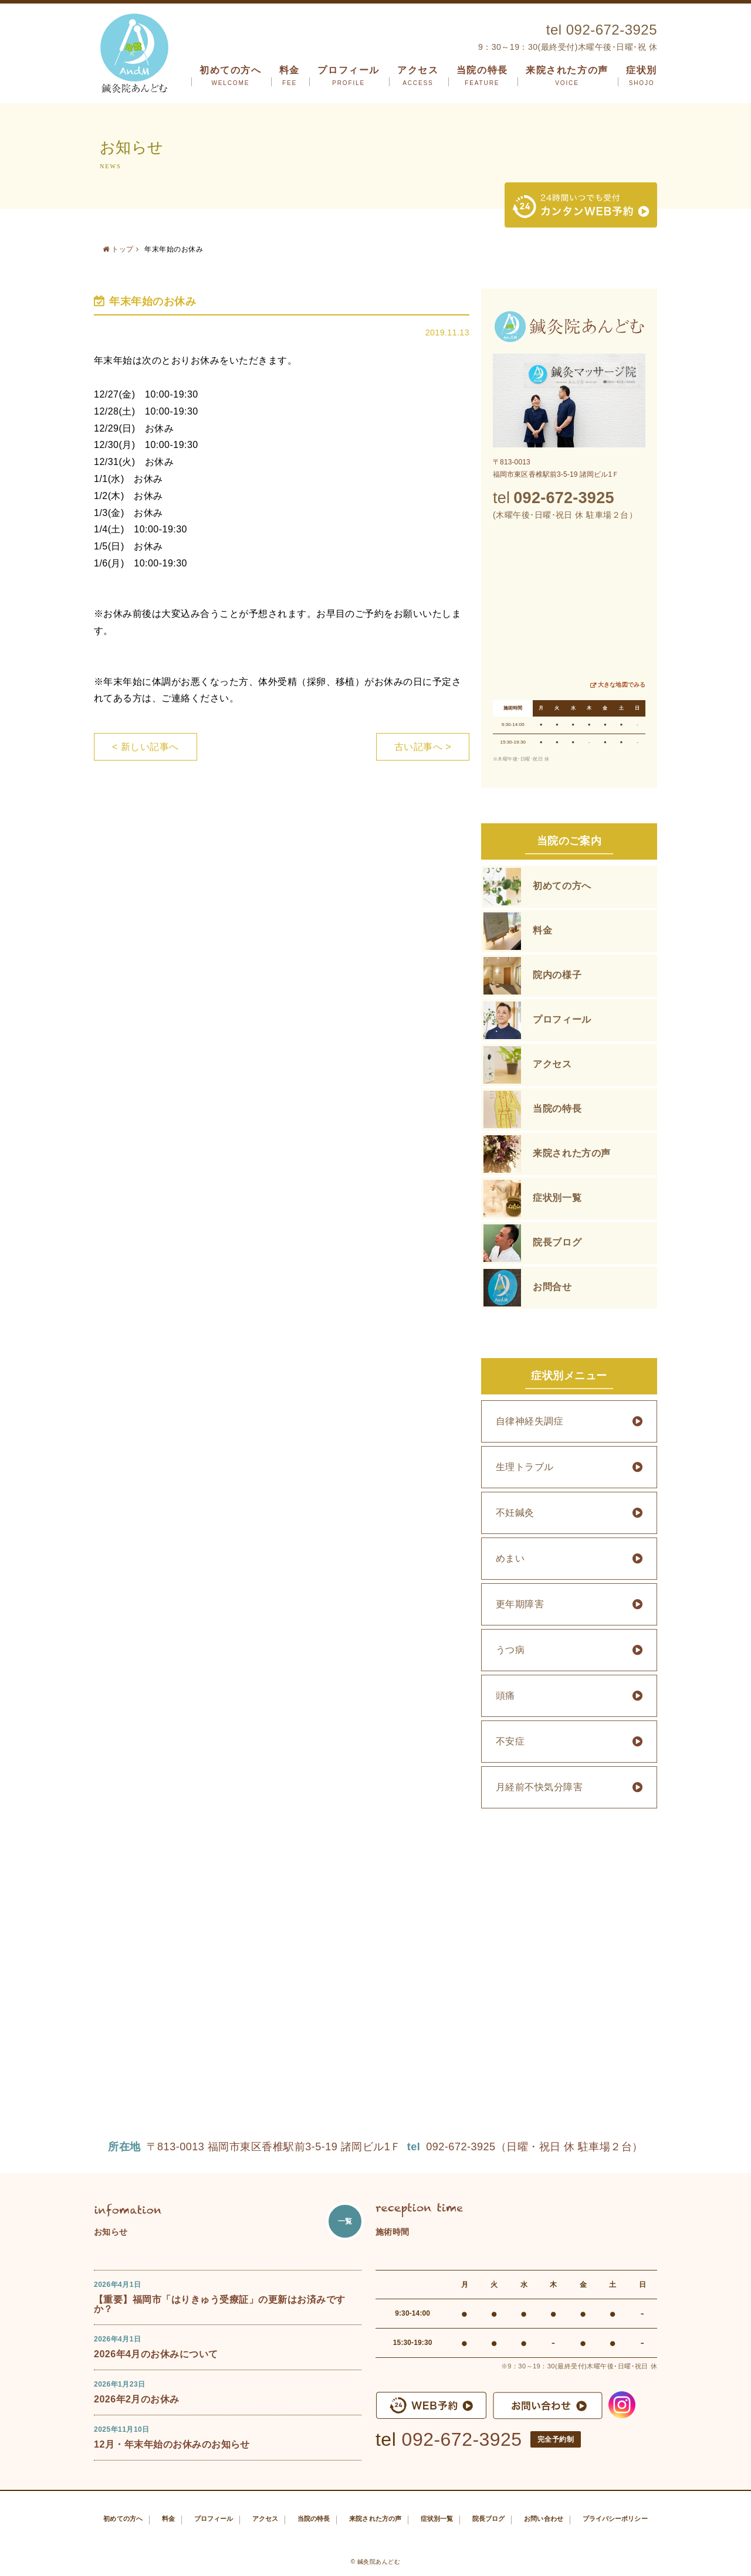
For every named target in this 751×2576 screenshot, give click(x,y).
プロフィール (348, 75)
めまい (510, 1558)
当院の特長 (482, 75)
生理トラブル (525, 1467)
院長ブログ (557, 1242)
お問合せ (552, 1287)
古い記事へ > (422, 747)
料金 (289, 75)
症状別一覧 (557, 1198)
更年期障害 (520, 1604)
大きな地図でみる (621, 684)
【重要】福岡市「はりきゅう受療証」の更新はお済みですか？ (219, 2304)
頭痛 (505, 1696)
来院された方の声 (567, 75)
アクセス (417, 75)
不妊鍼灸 (515, 1513)
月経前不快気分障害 (539, 1787)
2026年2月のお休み (137, 2399)
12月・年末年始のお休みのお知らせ (172, 2444)
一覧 (345, 2221)
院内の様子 (557, 975)
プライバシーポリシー (615, 2518)
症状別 (641, 75)
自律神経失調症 (529, 1421)
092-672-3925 (462, 2439)
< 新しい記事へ (145, 747)
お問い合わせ (543, 2518)
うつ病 (510, 1650)
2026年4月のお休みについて (156, 2354)
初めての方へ (230, 75)
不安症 (510, 1741)
